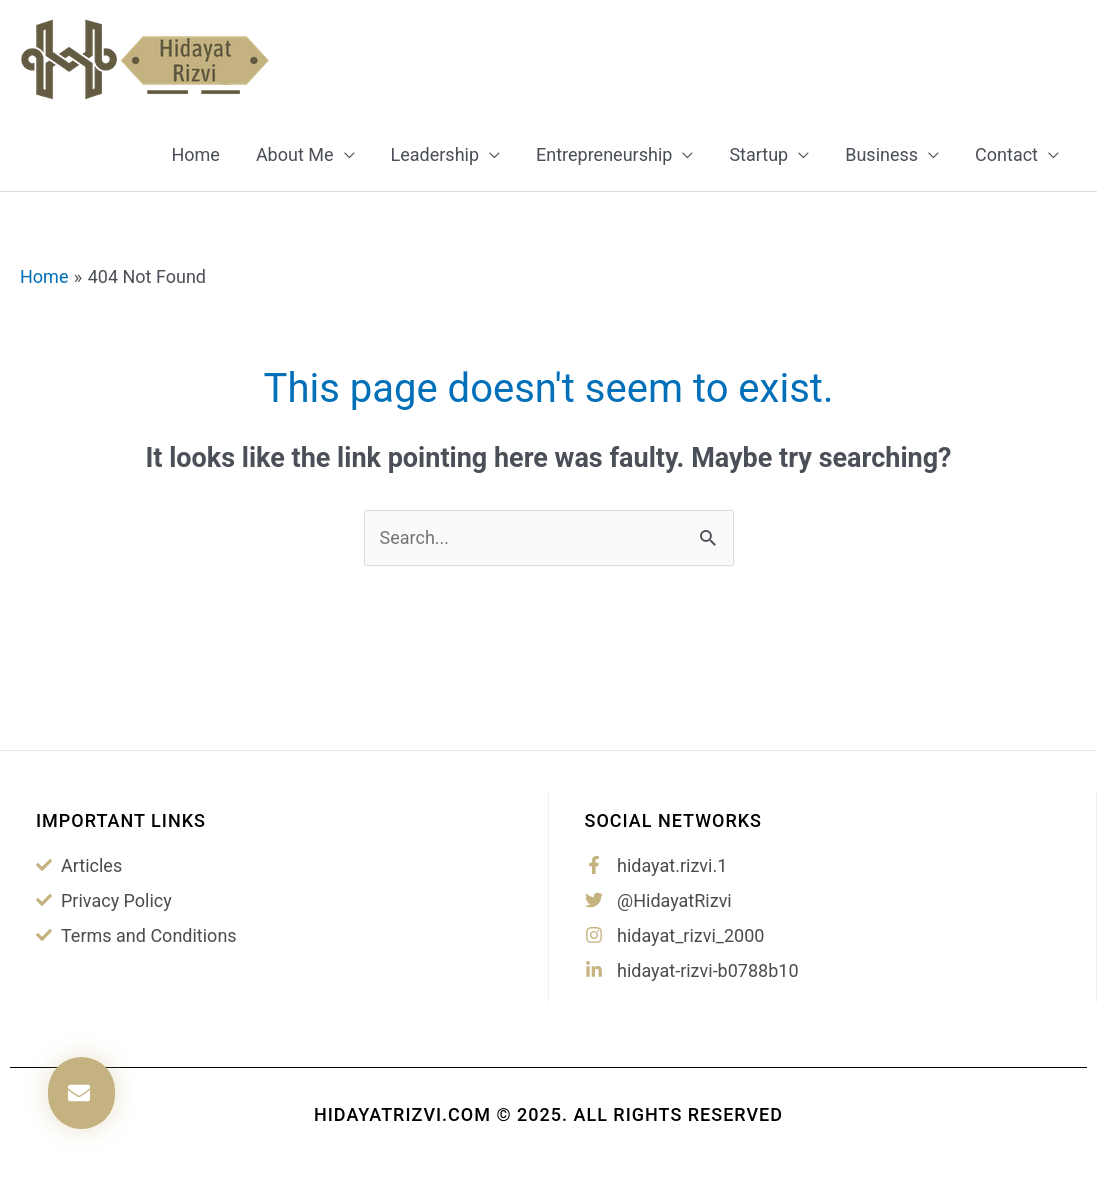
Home (195, 154)
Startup (758, 154)
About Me (295, 154)
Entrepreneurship (604, 154)
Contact (1006, 154)
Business (881, 154)
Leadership (435, 154)
